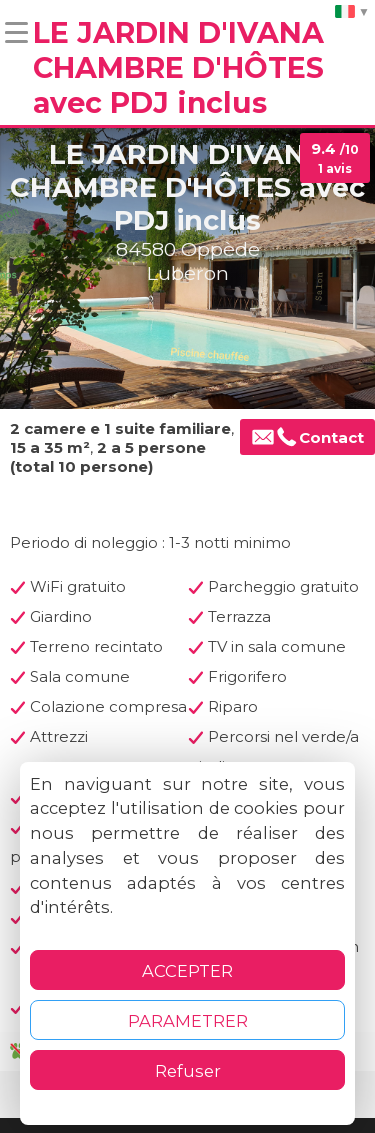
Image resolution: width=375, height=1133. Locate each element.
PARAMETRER (188, 1021)
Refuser (188, 1071)
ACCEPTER (187, 971)
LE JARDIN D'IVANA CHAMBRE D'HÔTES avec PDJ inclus (178, 67)
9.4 (335, 158)
